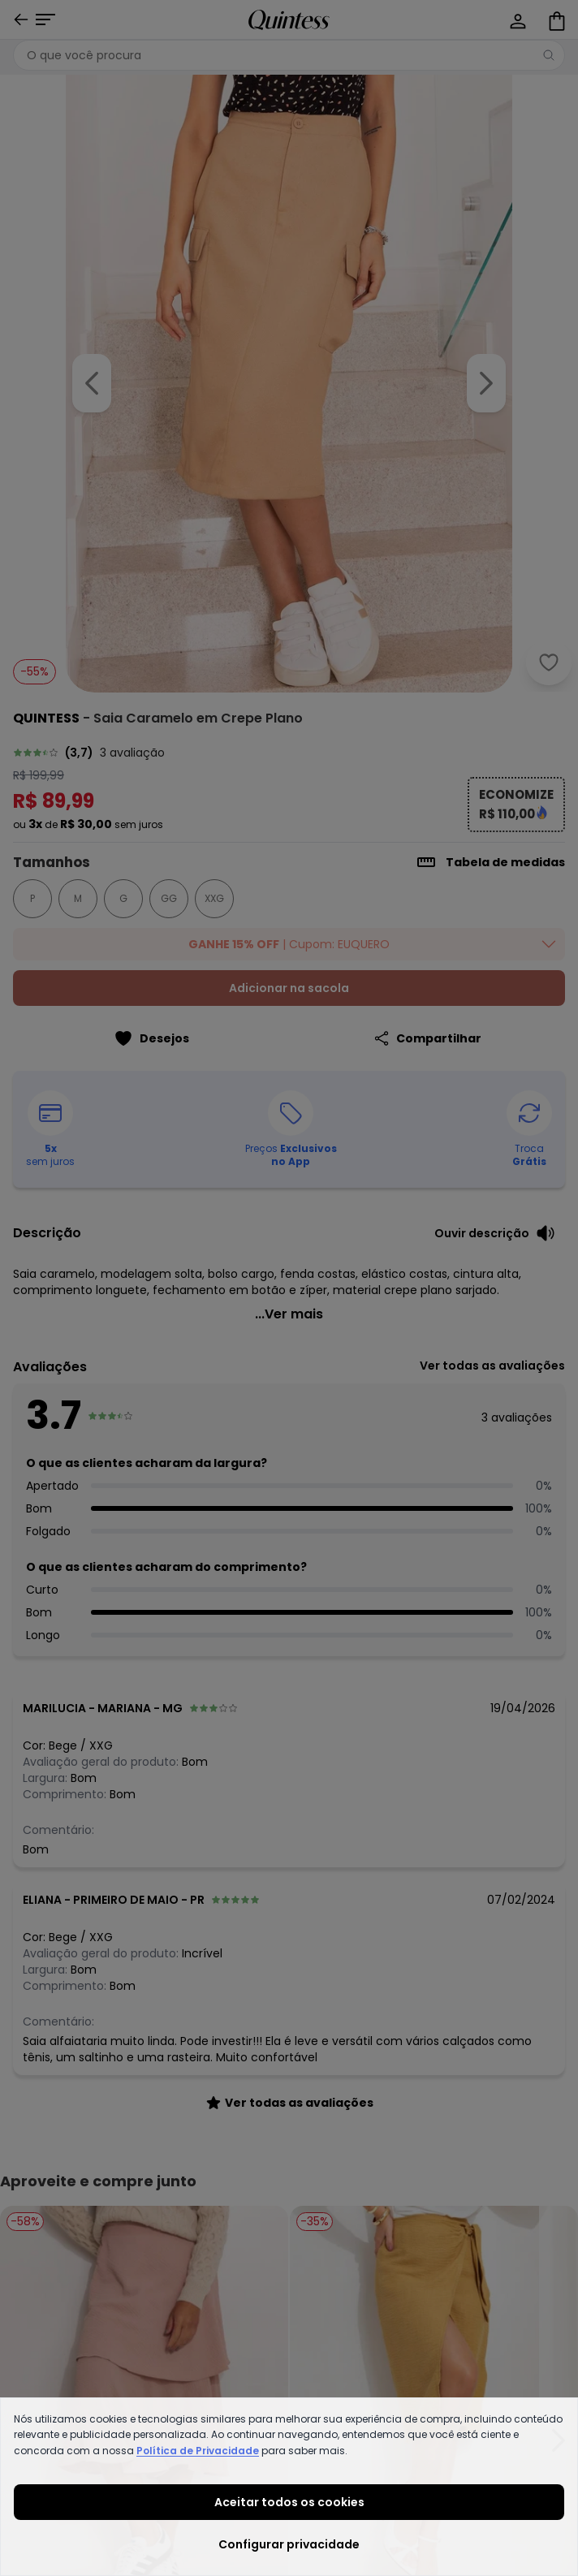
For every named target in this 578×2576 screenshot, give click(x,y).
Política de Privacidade (197, 2450)
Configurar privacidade (289, 2544)
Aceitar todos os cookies (289, 2502)
